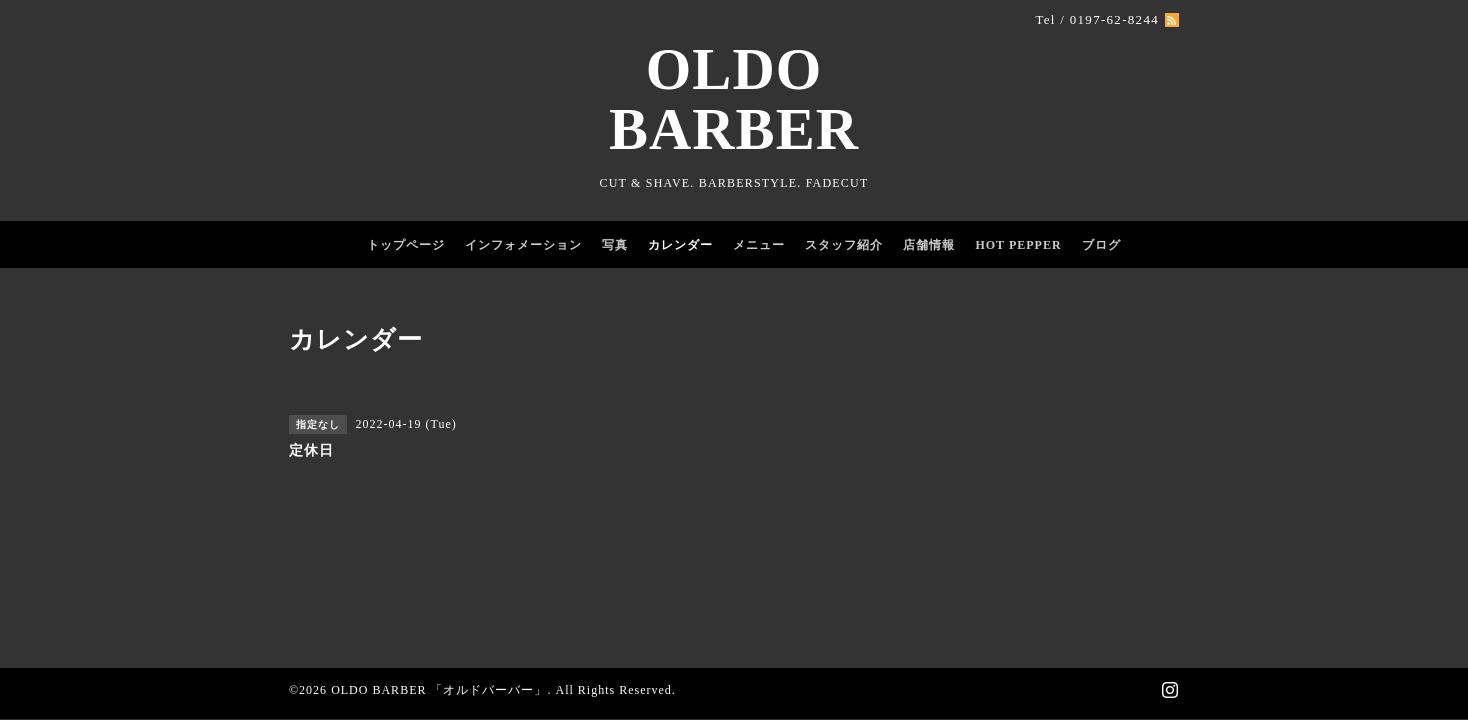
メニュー (759, 245)
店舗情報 (929, 245)
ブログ (1101, 245)
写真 (615, 245)
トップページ (406, 245)
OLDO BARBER (734, 99)
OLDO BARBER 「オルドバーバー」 (439, 690)
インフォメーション (523, 245)
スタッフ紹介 (844, 245)
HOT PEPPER (1018, 245)
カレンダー (680, 245)
